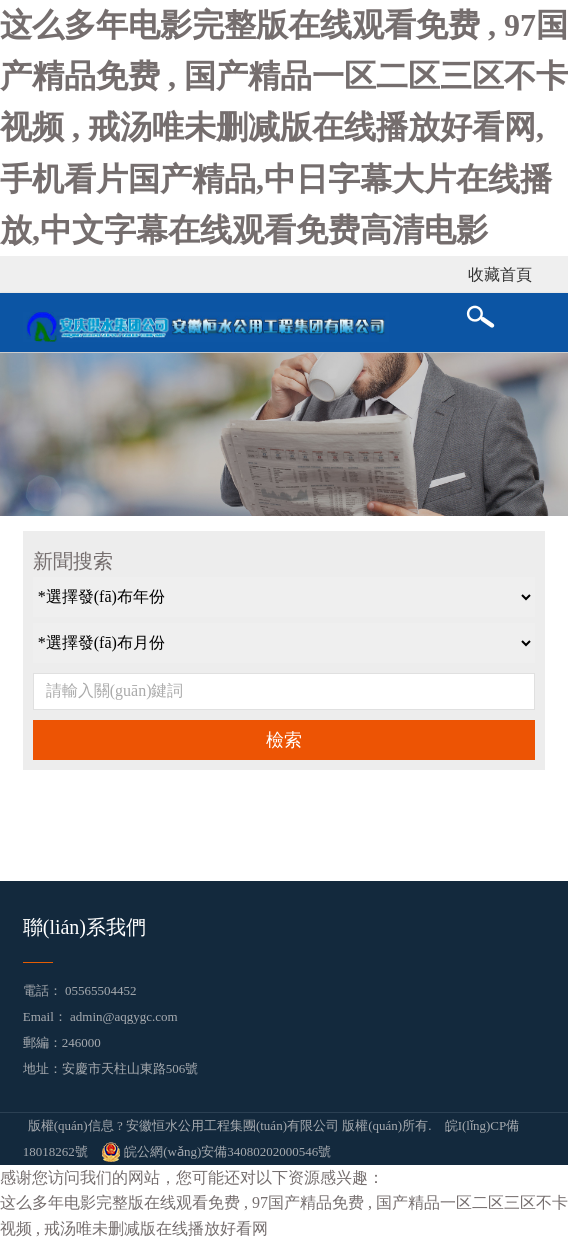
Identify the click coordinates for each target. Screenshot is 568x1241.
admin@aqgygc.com (124, 1016)
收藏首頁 (500, 274)
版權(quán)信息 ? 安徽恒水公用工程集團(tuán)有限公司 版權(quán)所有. (230, 1125)
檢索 (284, 740)
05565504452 (101, 990)
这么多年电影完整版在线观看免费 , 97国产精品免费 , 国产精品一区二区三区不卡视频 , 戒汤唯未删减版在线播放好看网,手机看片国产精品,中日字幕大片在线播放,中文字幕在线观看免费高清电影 (284, 127)
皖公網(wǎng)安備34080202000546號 (216, 1152)
